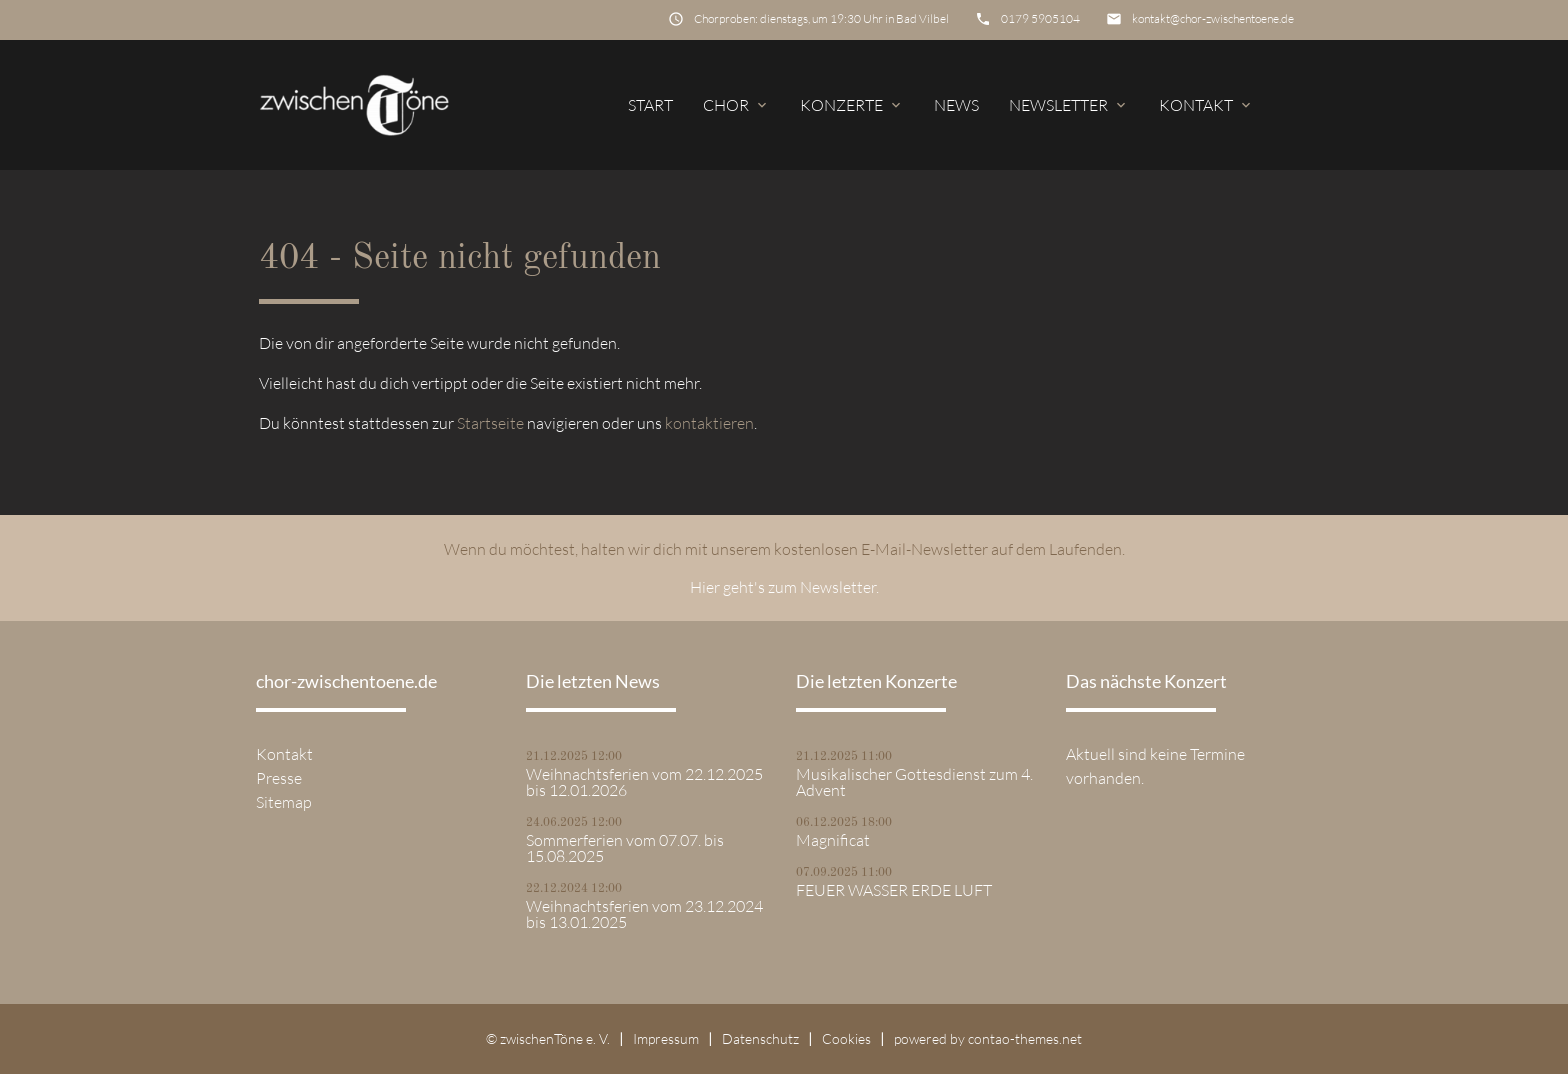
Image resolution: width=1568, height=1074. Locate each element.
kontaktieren (709, 423)
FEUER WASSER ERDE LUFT (894, 890)
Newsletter (1069, 105)
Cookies (846, 1038)
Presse (279, 778)
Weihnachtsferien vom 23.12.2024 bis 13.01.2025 (644, 914)
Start (650, 105)
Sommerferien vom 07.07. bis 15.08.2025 (625, 848)
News (956, 105)
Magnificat (833, 840)
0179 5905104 (1040, 18)
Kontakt (1206, 105)
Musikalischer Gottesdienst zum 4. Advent (914, 782)
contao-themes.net (1025, 1038)
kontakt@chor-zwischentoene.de (1213, 18)
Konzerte (852, 105)
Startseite (490, 423)
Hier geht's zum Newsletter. (784, 587)
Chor (736, 105)
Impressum (666, 1038)
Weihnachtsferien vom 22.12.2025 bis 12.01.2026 (644, 782)
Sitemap (284, 802)
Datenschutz (760, 1038)
